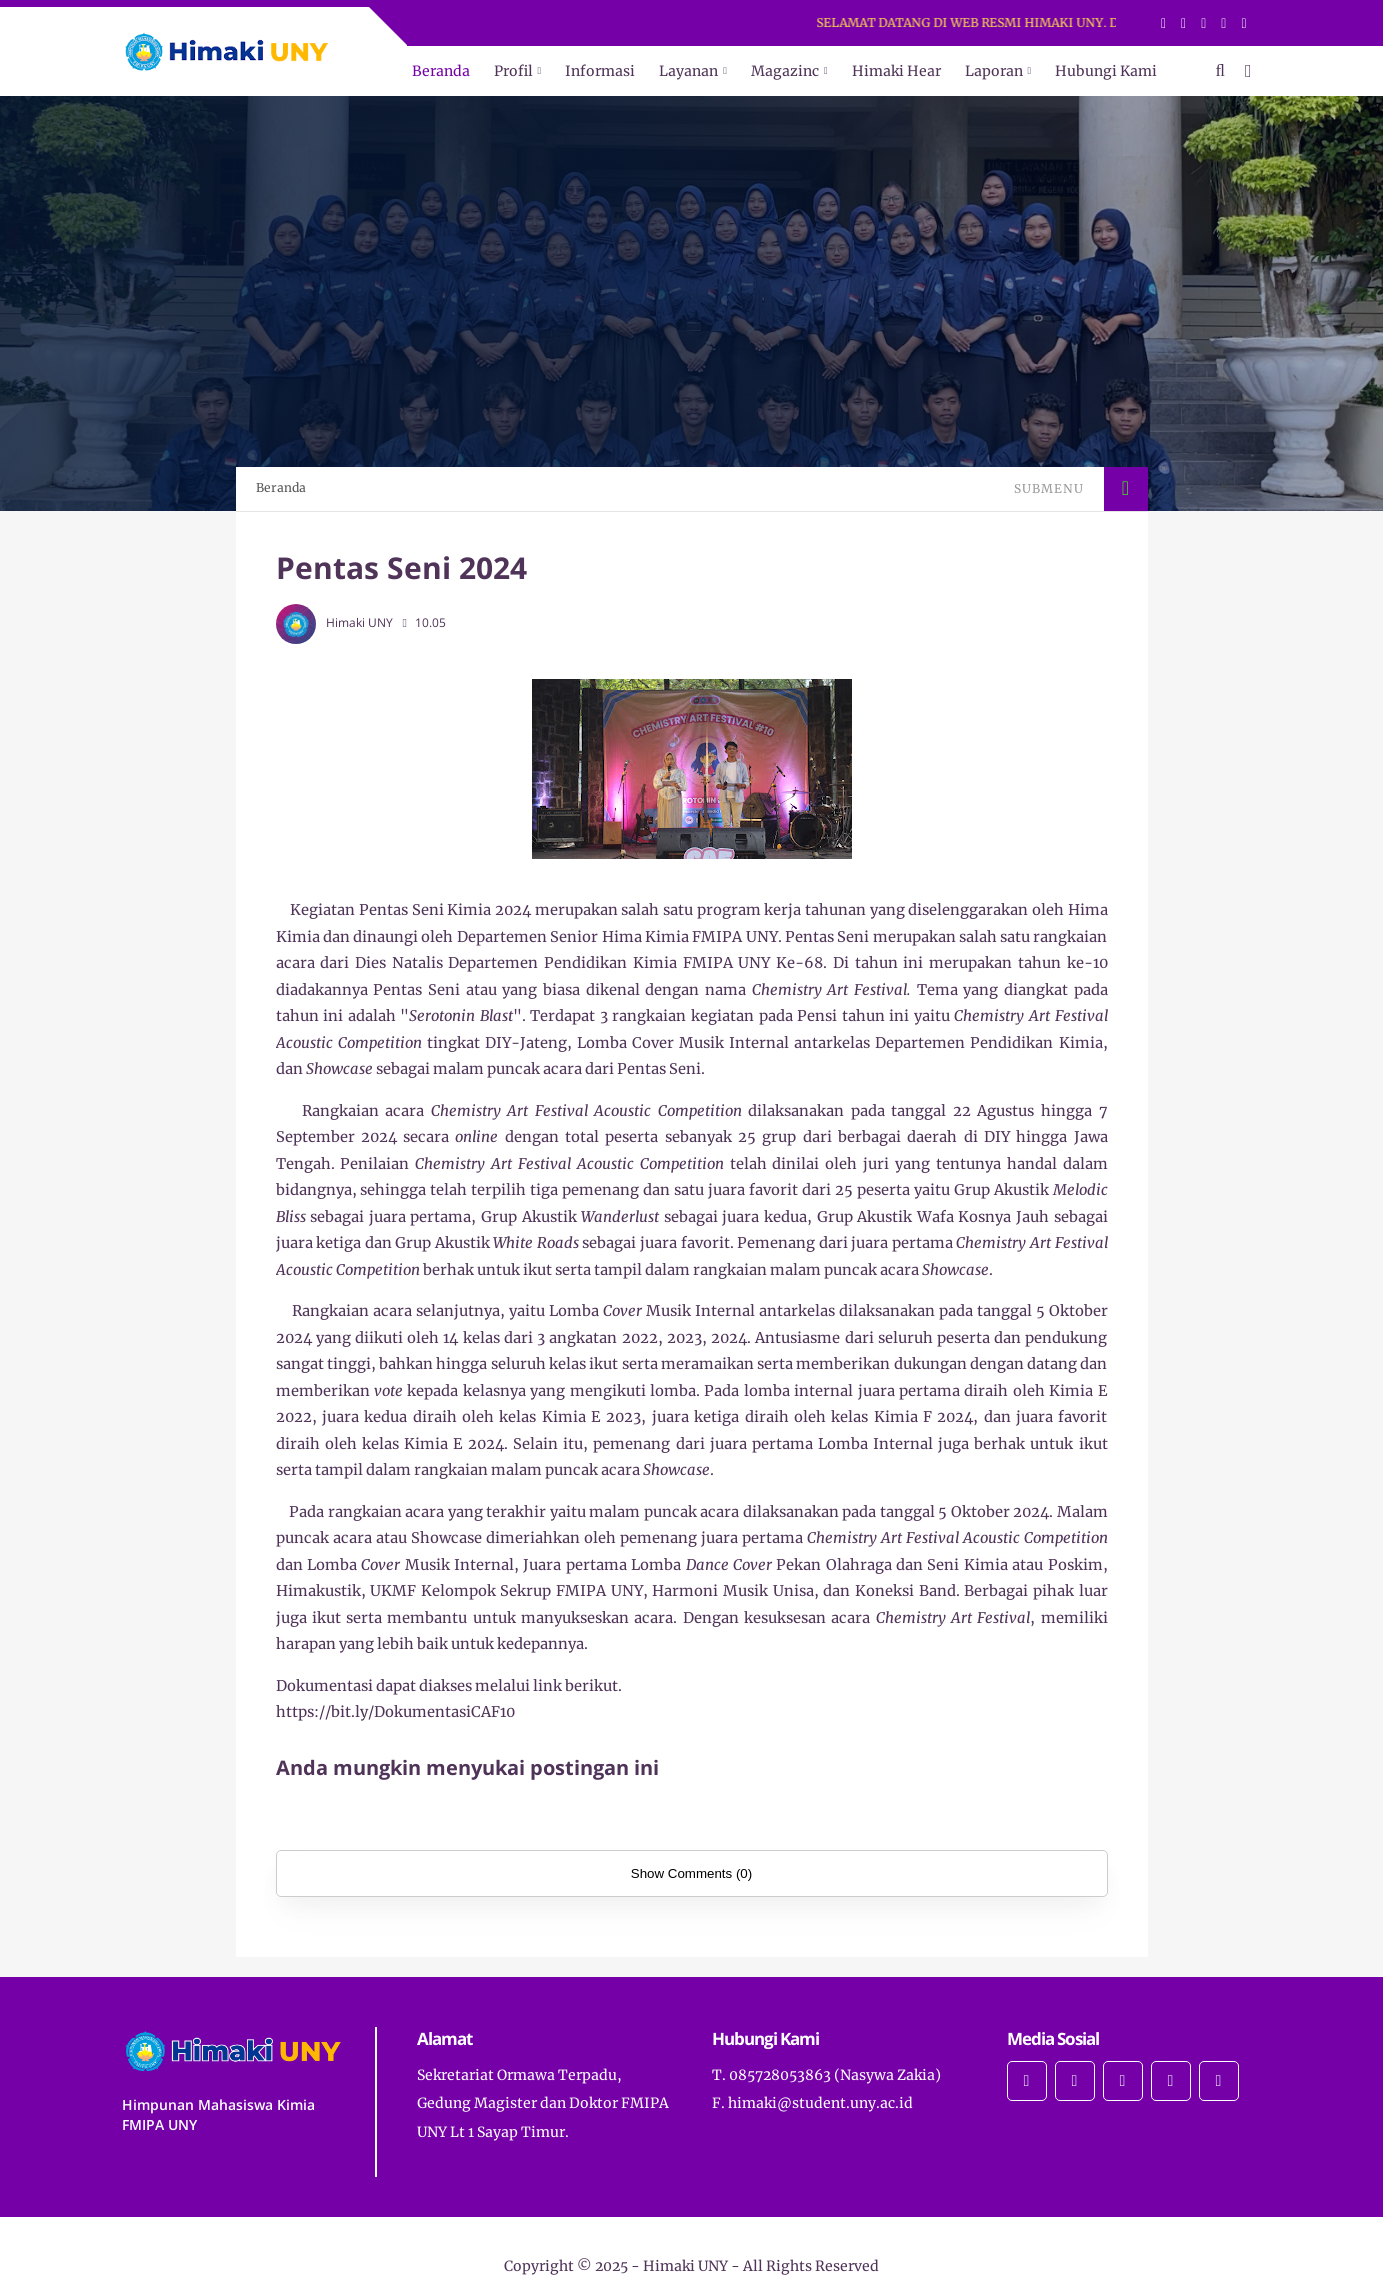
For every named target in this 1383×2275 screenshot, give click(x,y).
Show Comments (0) (691, 1873)
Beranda (441, 71)
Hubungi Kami (1106, 71)
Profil (513, 71)
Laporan (994, 71)
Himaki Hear (896, 71)
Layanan (688, 71)
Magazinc (785, 71)
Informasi (600, 71)
